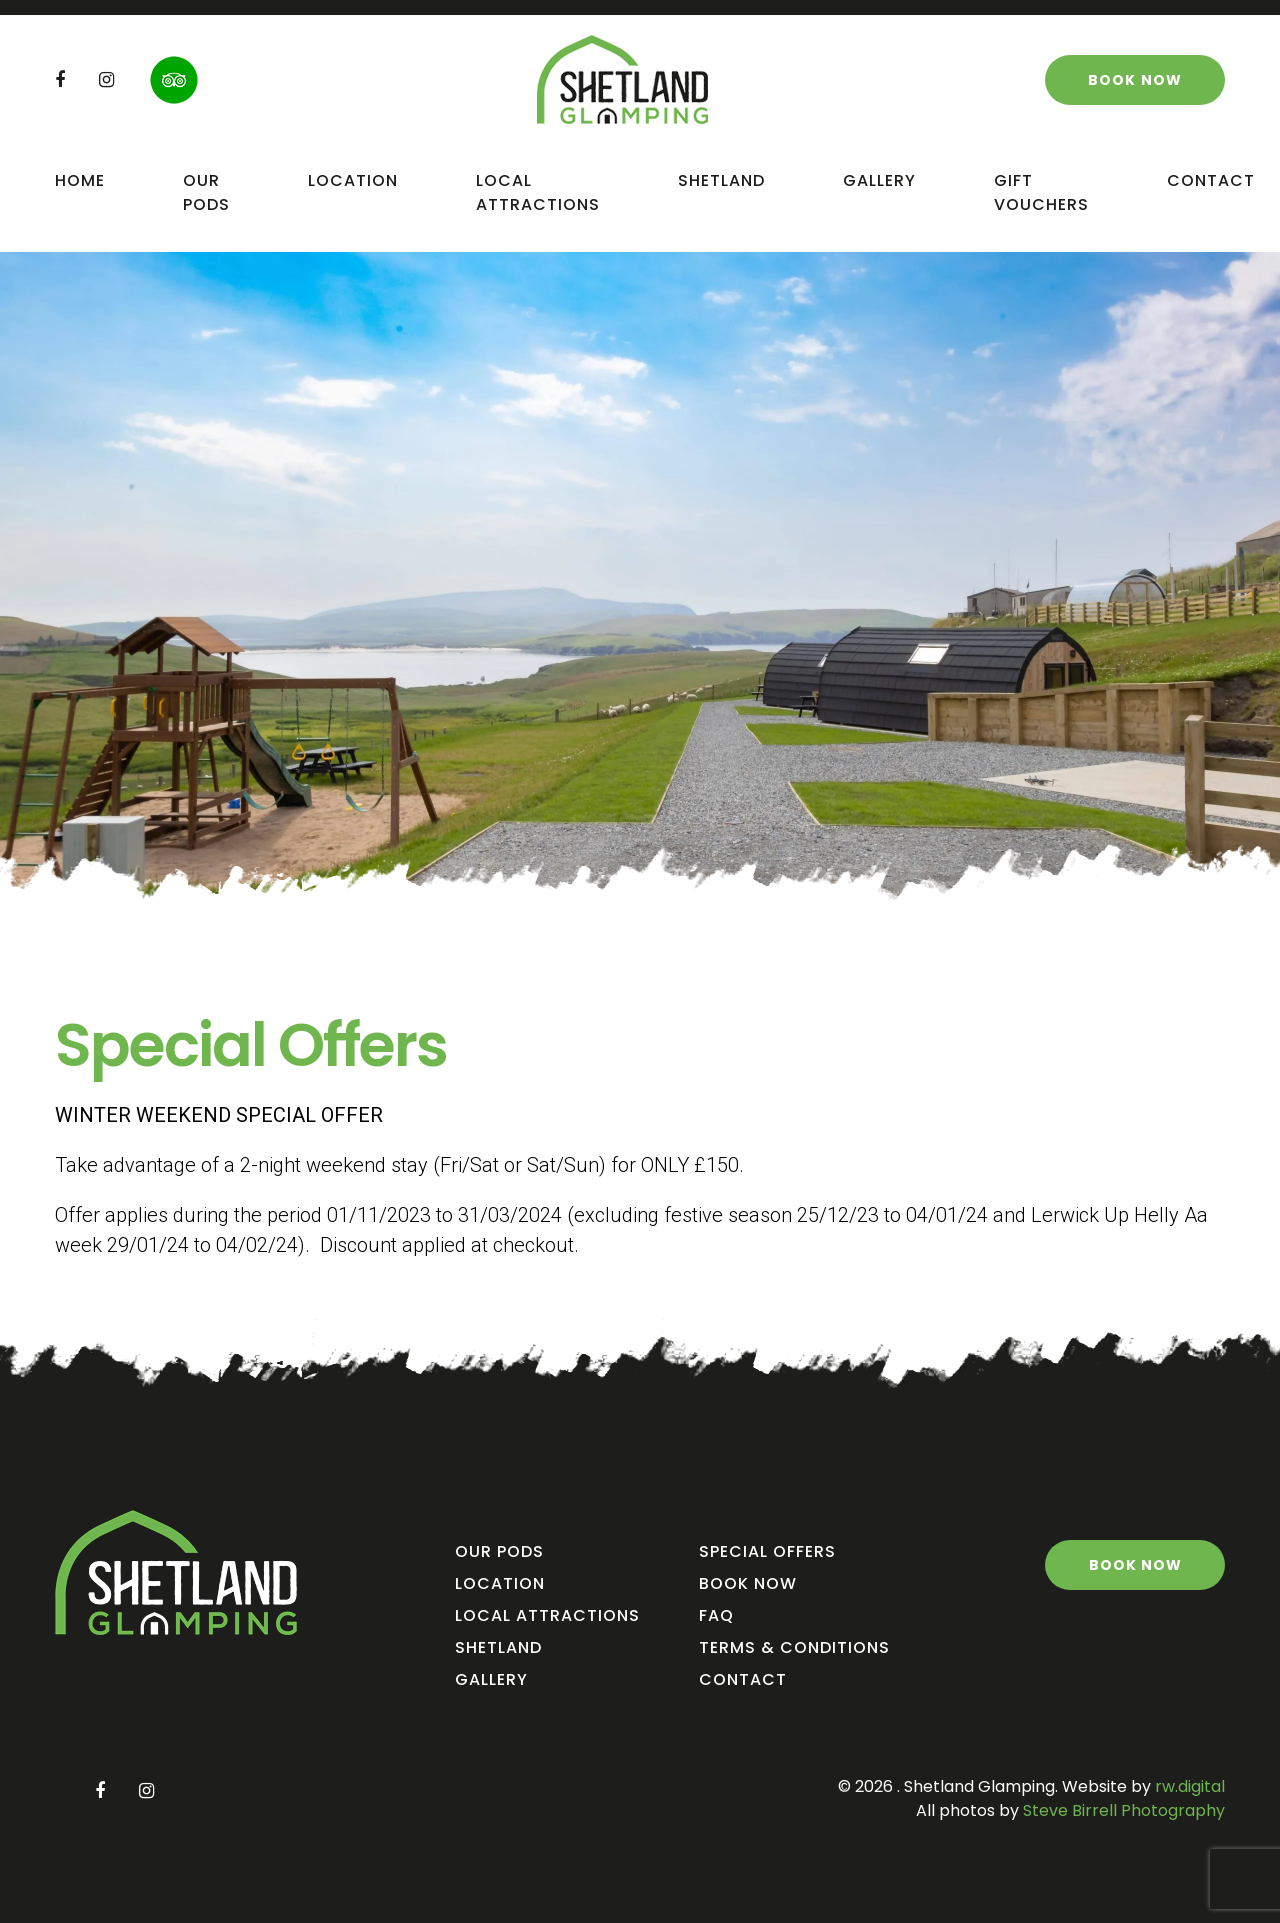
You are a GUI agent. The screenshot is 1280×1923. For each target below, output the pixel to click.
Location (353, 180)
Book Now (748, 1583)
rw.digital (1190, 1786)
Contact (1211, 180)
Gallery (879, 180)
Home (80, 180)
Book (1135, 80)
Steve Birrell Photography (1122, 1810)
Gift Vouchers (1041, 192)
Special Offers (767, 1551)
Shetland (721, 180)
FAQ (716, 1615)
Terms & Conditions (794, 1647)
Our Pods (206, 192)
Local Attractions (538, 192)
